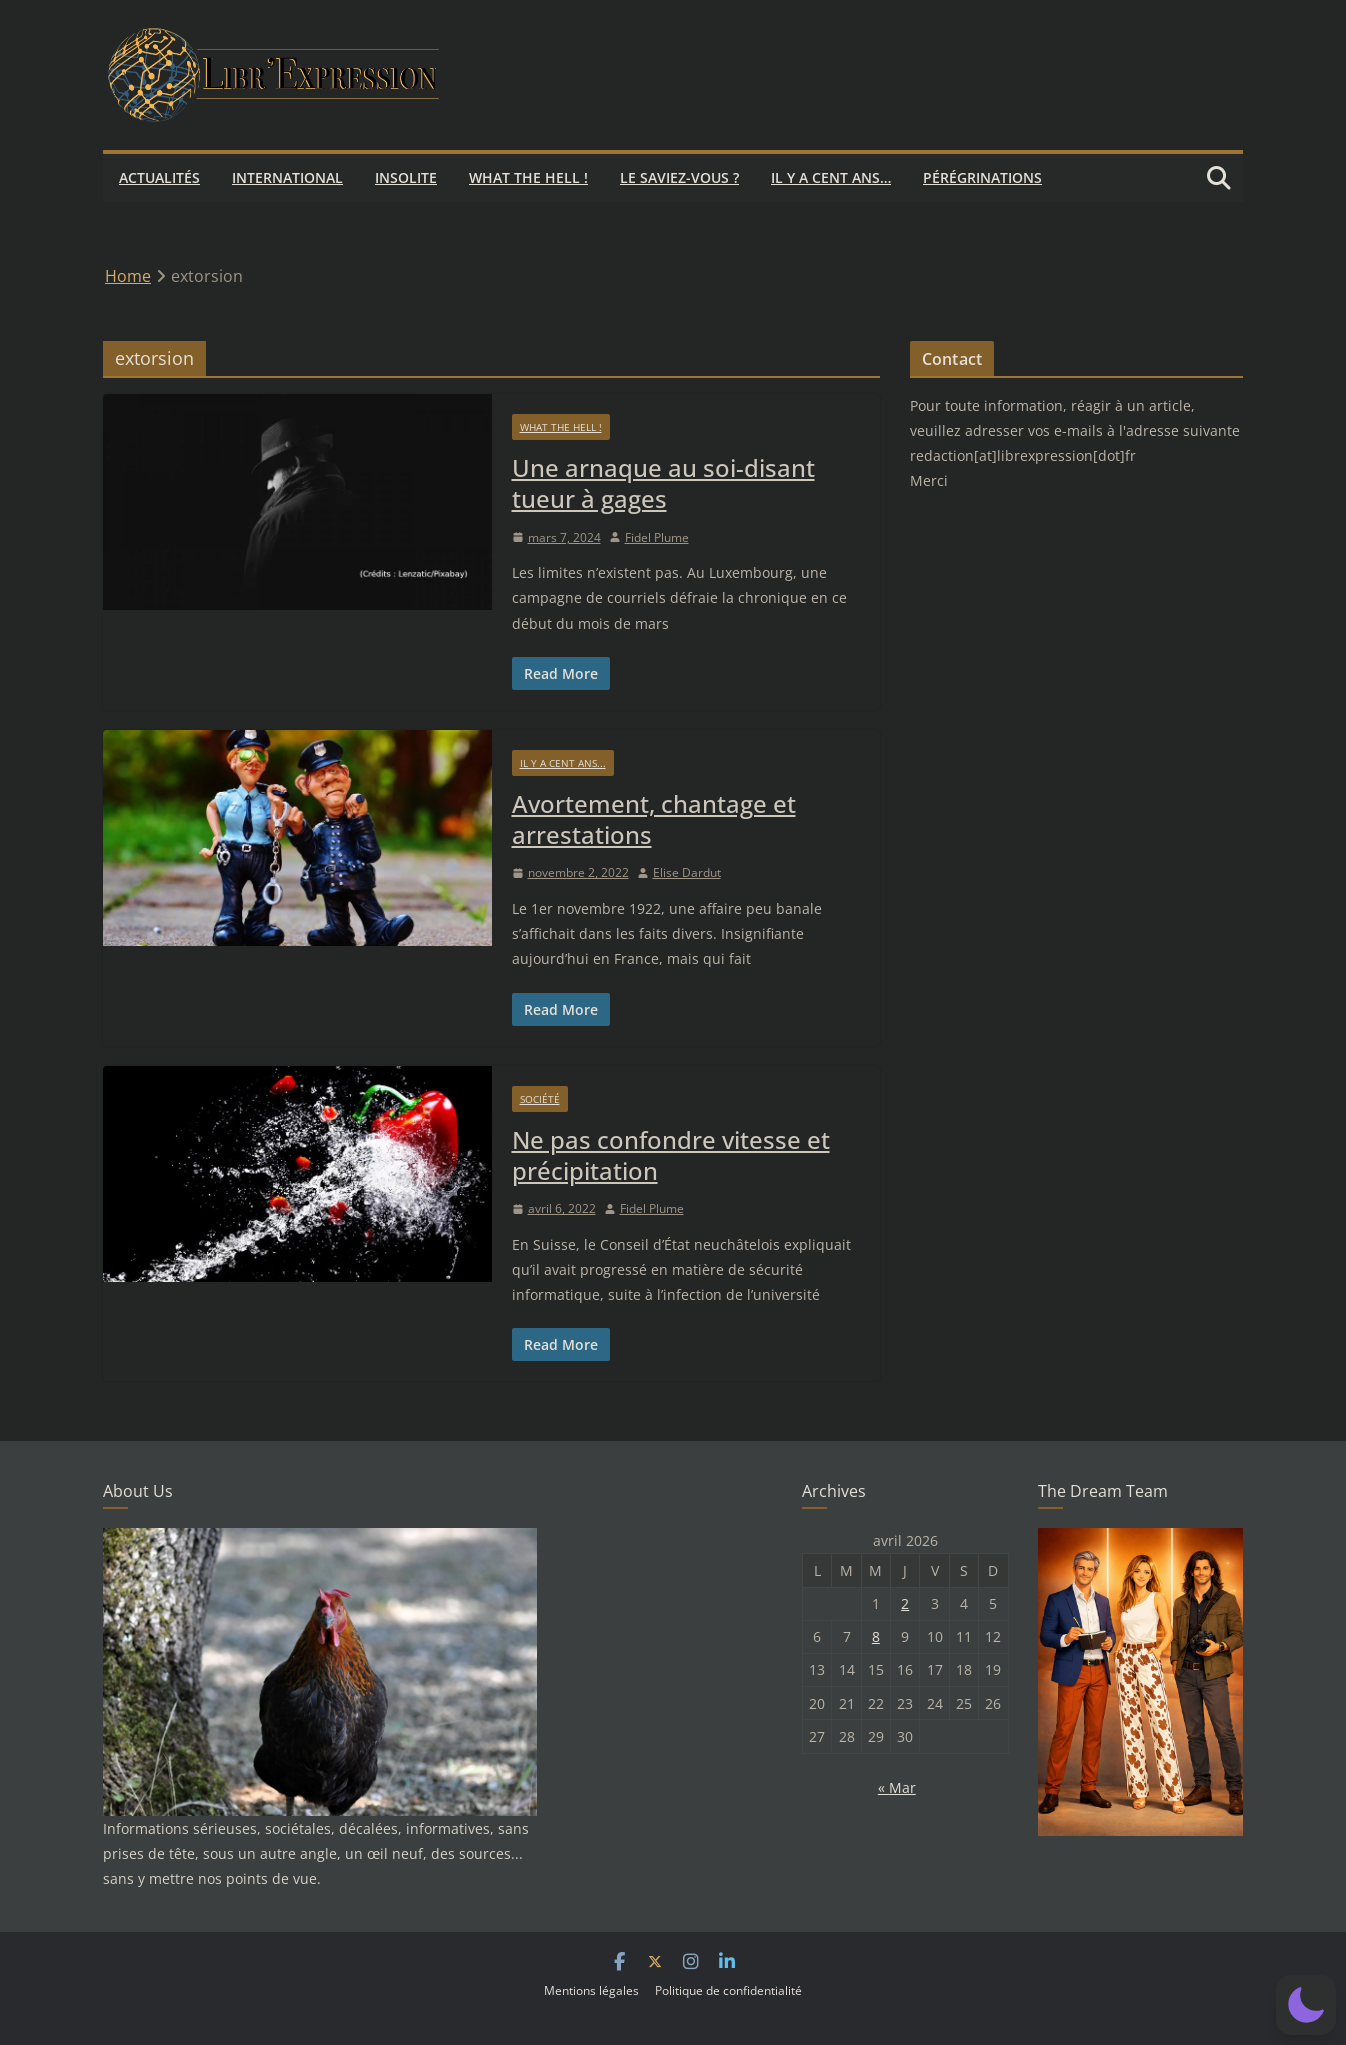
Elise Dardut (687, 872)
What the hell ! (528, 177)
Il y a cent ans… (831, 177)
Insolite (406, 177)
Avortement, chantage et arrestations (654, 819)
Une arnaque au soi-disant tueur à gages (663, 483)
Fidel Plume (657, 537)
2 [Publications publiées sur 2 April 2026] (905, 1603)
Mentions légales (591, 1990)
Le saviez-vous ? (679, 177)
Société (540, 1099)
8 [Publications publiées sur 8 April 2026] (876, 1636)
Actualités (159, 177)
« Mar (897, 1787)
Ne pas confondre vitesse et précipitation (671, 1155)
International (287, 177)
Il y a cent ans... (563, 763)
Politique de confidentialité (728, 1990)
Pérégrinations (982, 177)
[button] (1306, 2005)
